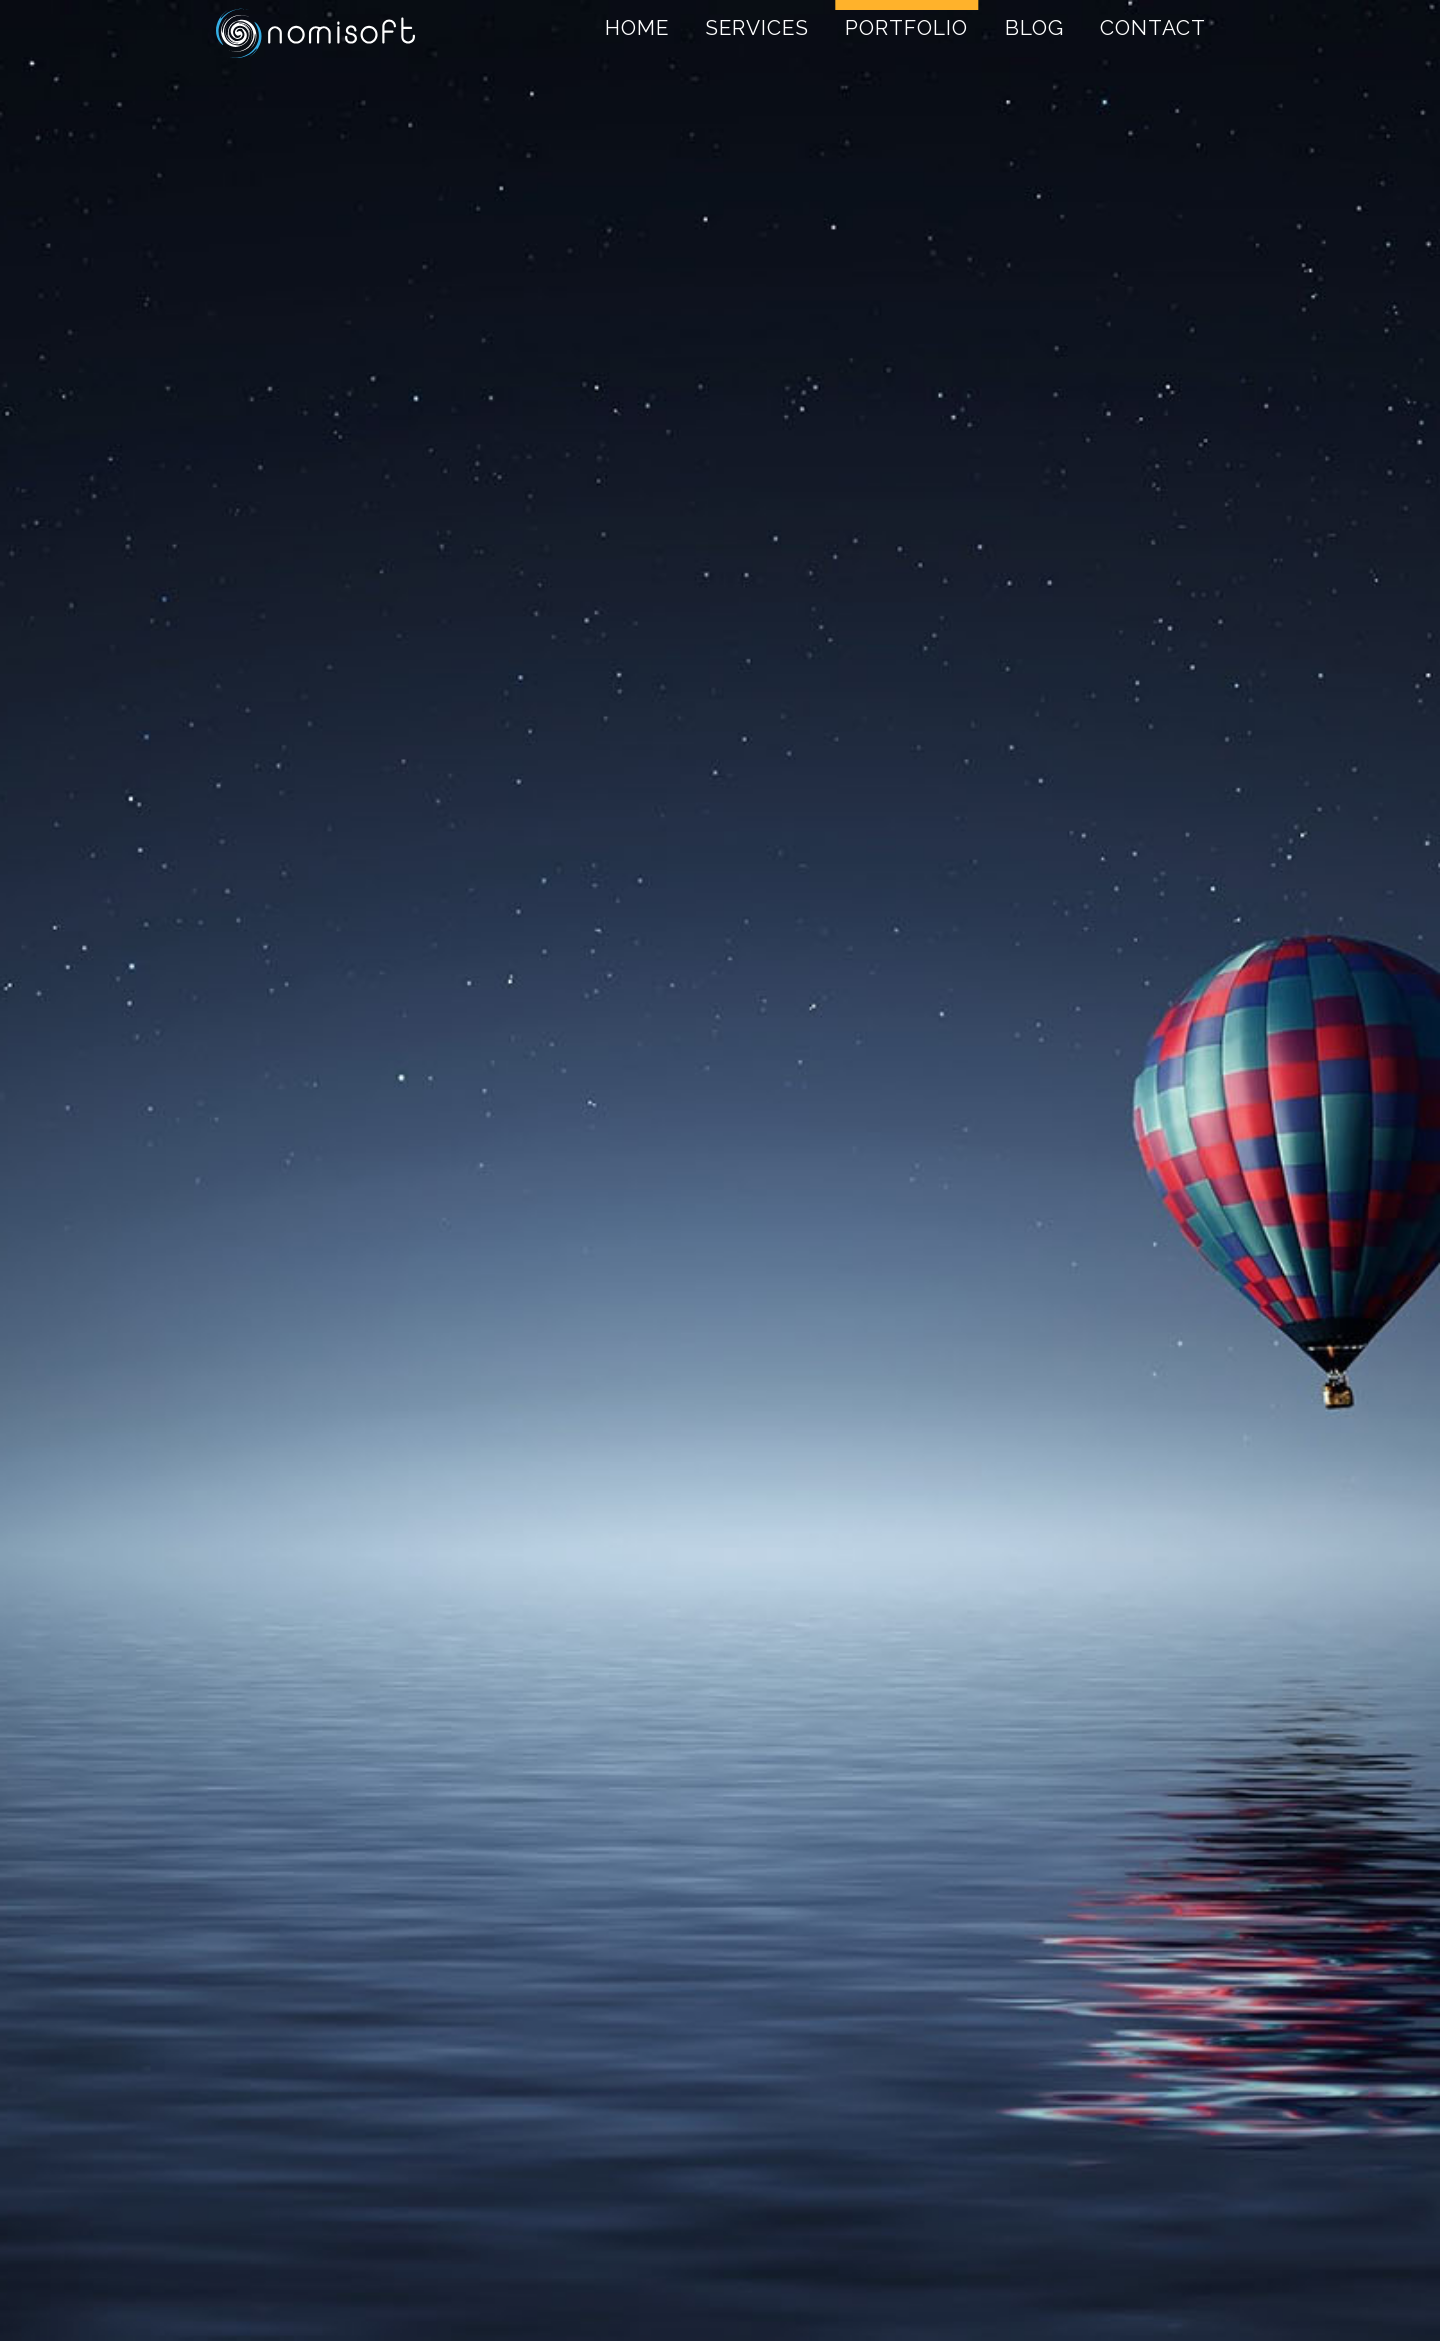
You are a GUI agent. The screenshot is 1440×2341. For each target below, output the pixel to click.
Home (637, 27)
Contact (1153, 27)
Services (757, 27)
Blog (1034, 27)
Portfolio (906, 27)
